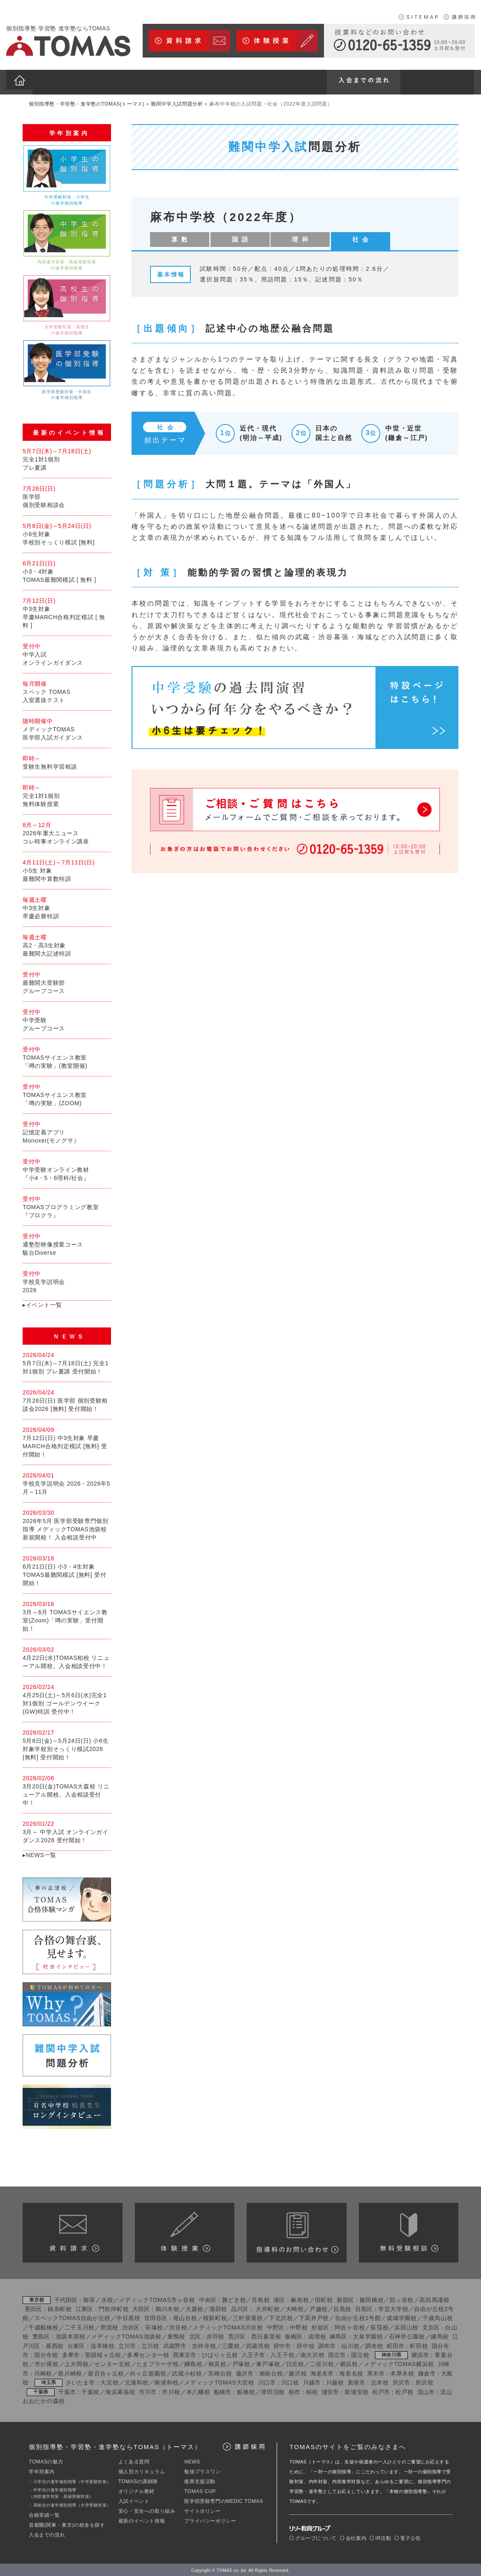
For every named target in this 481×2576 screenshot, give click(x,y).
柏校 (312, 2390)
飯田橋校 (372, 2298)
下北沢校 (281, 2316)
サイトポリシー (202, 2509)
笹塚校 (154, 2326)
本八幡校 (198, 2390)
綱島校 (193, 2362)
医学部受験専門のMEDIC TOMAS (223, 2499)
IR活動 (380, 2536)
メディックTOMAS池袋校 (126, 2335)
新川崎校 (70, 2372)
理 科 (241, 234)
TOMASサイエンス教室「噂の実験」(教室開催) (67, 1055)
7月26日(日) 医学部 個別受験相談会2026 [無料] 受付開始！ (67, 1398)
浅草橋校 (102, 2344)
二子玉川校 (80, 2326)
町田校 (419, 2344)
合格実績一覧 (44, 2513)
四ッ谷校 (401, 2298)
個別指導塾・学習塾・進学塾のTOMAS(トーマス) (86, 99)
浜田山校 (406, 2326)
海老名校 (351, 2372)
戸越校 (319, 2307)
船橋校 (246, 2390)
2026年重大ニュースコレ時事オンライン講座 (67, 831)
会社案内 (353, 2536)
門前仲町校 (114, 2307)
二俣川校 (322, 2362)
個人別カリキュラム (141, 2470)
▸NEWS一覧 (39, 1853)
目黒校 (342, 2307)
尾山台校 (185, 2316)
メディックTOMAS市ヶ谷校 (157, 2298)
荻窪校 (379, 2326)
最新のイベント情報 (141, 2519)
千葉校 (90, 2390)
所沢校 (425, 2381)
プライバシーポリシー (210, 2519)
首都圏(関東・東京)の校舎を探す (67, 2523)
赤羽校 (215, 2335)
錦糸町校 (60, 2307)
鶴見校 (217, 2362)
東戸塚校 (268, 2362)
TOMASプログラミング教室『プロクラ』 (67, 1205)
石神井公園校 (407, 2335)
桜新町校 (215, 2316)
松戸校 (404, 2390)
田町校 (324, 2298)
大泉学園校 (368, 2335)
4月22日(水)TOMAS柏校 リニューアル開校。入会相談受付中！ (67, 1656)
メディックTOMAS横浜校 (399, 2362)
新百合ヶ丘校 (106, 2372)
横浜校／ (352, 2362)
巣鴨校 (176, 2335)
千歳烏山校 (438, 2316)
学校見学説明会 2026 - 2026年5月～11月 (67, 1481)
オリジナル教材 (136, 2490)
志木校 (380, 2381)
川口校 (290, 2381)
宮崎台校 (220, 2372)
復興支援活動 (199, 2480)
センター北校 (112, 2362)
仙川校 (350, 2344)
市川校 (171, 2390)
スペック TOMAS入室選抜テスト (67, 690)
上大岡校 (77, 2362)
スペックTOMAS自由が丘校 (73, 2316)
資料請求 (73, 2231)
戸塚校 (241, 2362)
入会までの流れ (47, 2533)
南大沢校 (313, 2353)
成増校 (317, 2335)
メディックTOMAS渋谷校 (228, 2326)
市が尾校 (47, 2362)
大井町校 (268, 2307)
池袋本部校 (71, 2335)
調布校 (374, 2344)
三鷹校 (231, 2344)
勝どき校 (234, 2298)
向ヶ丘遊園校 (148, 2372)
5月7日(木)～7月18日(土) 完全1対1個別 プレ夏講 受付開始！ (67, 1361)
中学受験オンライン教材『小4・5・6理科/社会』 (67, 1168)
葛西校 (55, 2344)
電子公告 (408, 2536)
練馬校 (440, 2335)
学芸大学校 (393, 2307)
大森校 (194, 2307)
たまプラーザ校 (157, 2362)
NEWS (192, 2460)
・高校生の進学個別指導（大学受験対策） (70, 2503)
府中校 (305, 2344)
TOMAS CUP (200, 2490)
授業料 (297, 2231)
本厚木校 (402, 2372)
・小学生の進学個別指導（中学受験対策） (70, 2480)
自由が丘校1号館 (358, 2316)
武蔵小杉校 (187, 2372)
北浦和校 (137, 2381)
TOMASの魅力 (46, 2460)
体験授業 (185, 2231)
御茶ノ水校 (98, 2298)
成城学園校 (401, 2316)
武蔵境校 (258, 2344)
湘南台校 (271, 2372)
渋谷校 (178, 2326)
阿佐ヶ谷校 (350, 2326)
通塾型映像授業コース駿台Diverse (67, 1242)
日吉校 (295, 2362)
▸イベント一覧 (42, 1303)
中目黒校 (128, 2316)
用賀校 (109, 2326)
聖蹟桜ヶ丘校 (103, 2353)
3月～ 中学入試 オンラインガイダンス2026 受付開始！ (67, 1830)
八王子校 (283, 2353)
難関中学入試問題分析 (177, 99)
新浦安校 (357, 2390)
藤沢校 (298, 2372)
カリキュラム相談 (409, 2231)
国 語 (204, 234)
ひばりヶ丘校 (220, 2353)
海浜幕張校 (120, 2390)
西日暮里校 (266, 2335)
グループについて (312, 2536)
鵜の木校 (167, 2307)
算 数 (167, 234)
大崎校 (295, 2307)
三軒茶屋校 (248, 2316)
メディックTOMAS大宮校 (219, 2381)
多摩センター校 (148, 2353)
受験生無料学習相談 (67, 760)
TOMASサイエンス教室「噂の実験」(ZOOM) (67, 1093)
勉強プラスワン (202, 2470)
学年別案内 (42, 2470)
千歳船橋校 (43, 2326)
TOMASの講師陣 (138, 2480)
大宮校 (109, 2381)
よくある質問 (134, 2460)
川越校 (335, 2381)
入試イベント (134, 2499)
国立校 (360, 2353)
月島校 (261, 2298)
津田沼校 (273, 2390)
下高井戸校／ (317, 2316)
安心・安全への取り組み (147, 2509)
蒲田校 (218, 2307)
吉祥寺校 (204, 2344)
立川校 (150, 2344)
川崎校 (43, 2372)
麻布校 (300, 2298)
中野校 (299, 2326)
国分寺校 (46, 2353)
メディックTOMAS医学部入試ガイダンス (67, 727)
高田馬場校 (434, 2298)
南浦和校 (166, 2381)
